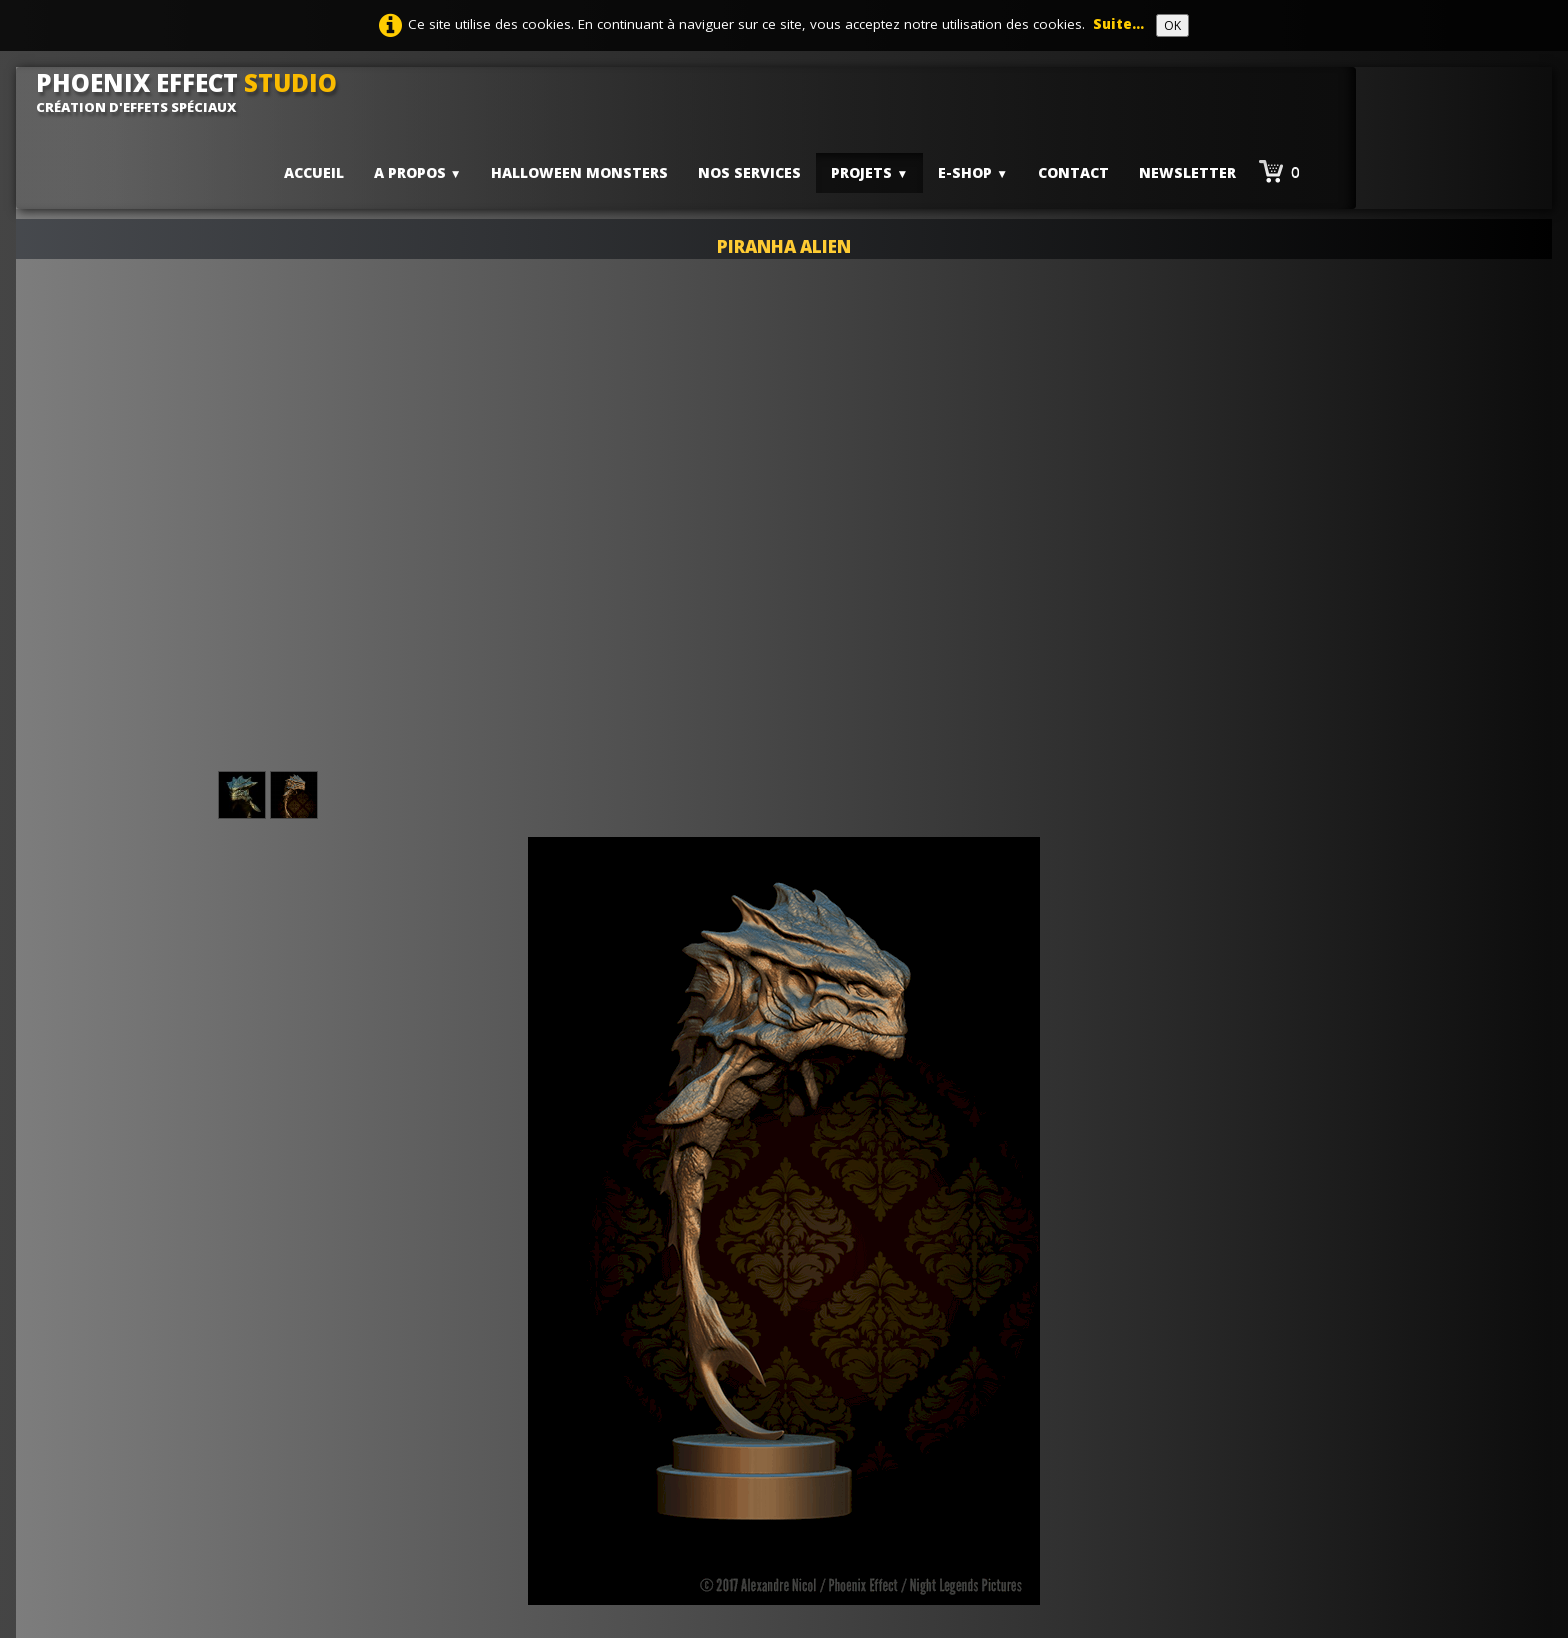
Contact (1073, 172)
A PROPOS (418, 172)
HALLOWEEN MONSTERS (579, 172)
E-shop (973, 172)
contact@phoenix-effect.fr (282, 1527)
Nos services (749, 172)
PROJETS (869, 172)
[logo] (194, 92)
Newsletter (1187, 172)
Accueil (314, 172)
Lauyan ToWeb (1100, 1447)
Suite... (1118, 24)
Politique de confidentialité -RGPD (744, 1467)
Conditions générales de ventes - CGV (758, 1447)
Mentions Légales (688, 1427)
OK (1172, 25)
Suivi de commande (693, 1487)
